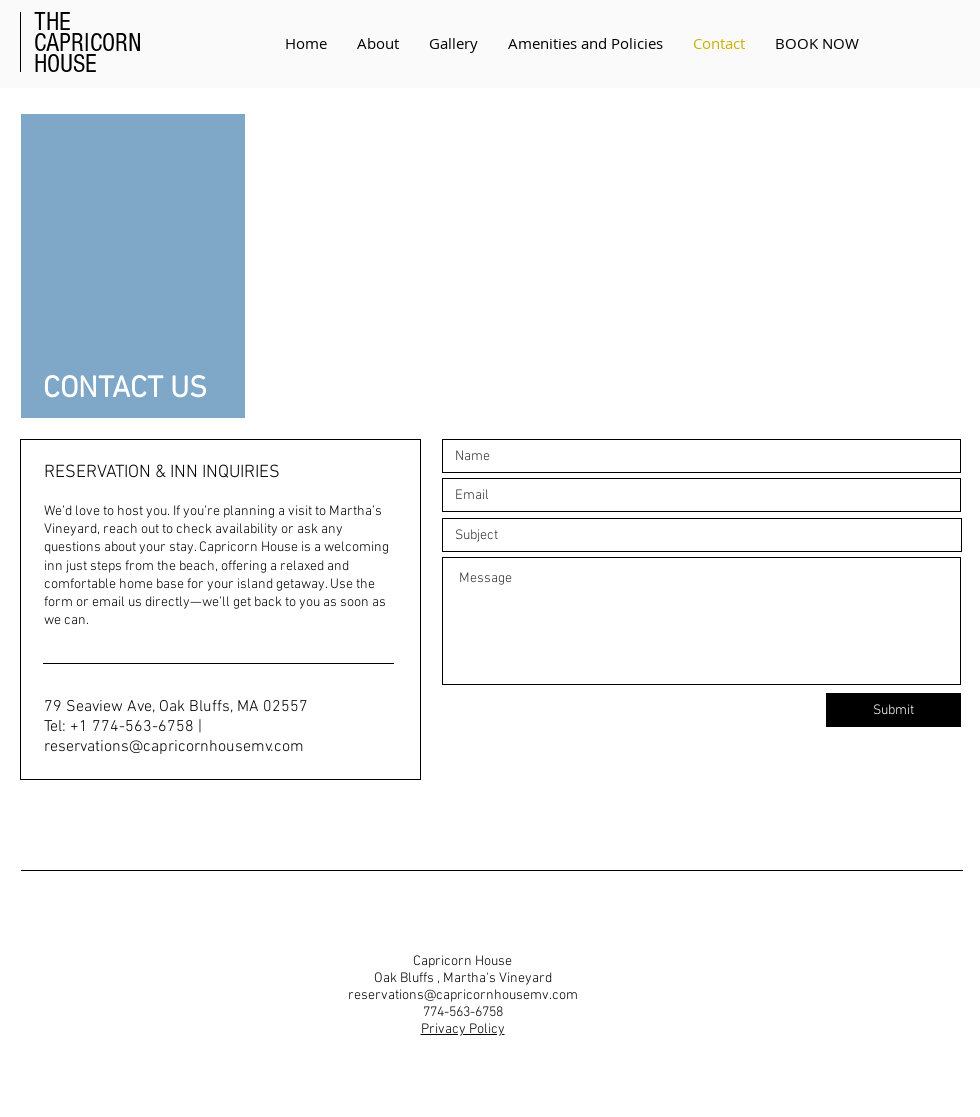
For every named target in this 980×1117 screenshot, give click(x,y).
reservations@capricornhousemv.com (174, 747)
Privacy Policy (463, 1029)
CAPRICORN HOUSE (88, 43)
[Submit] (893, 710)
